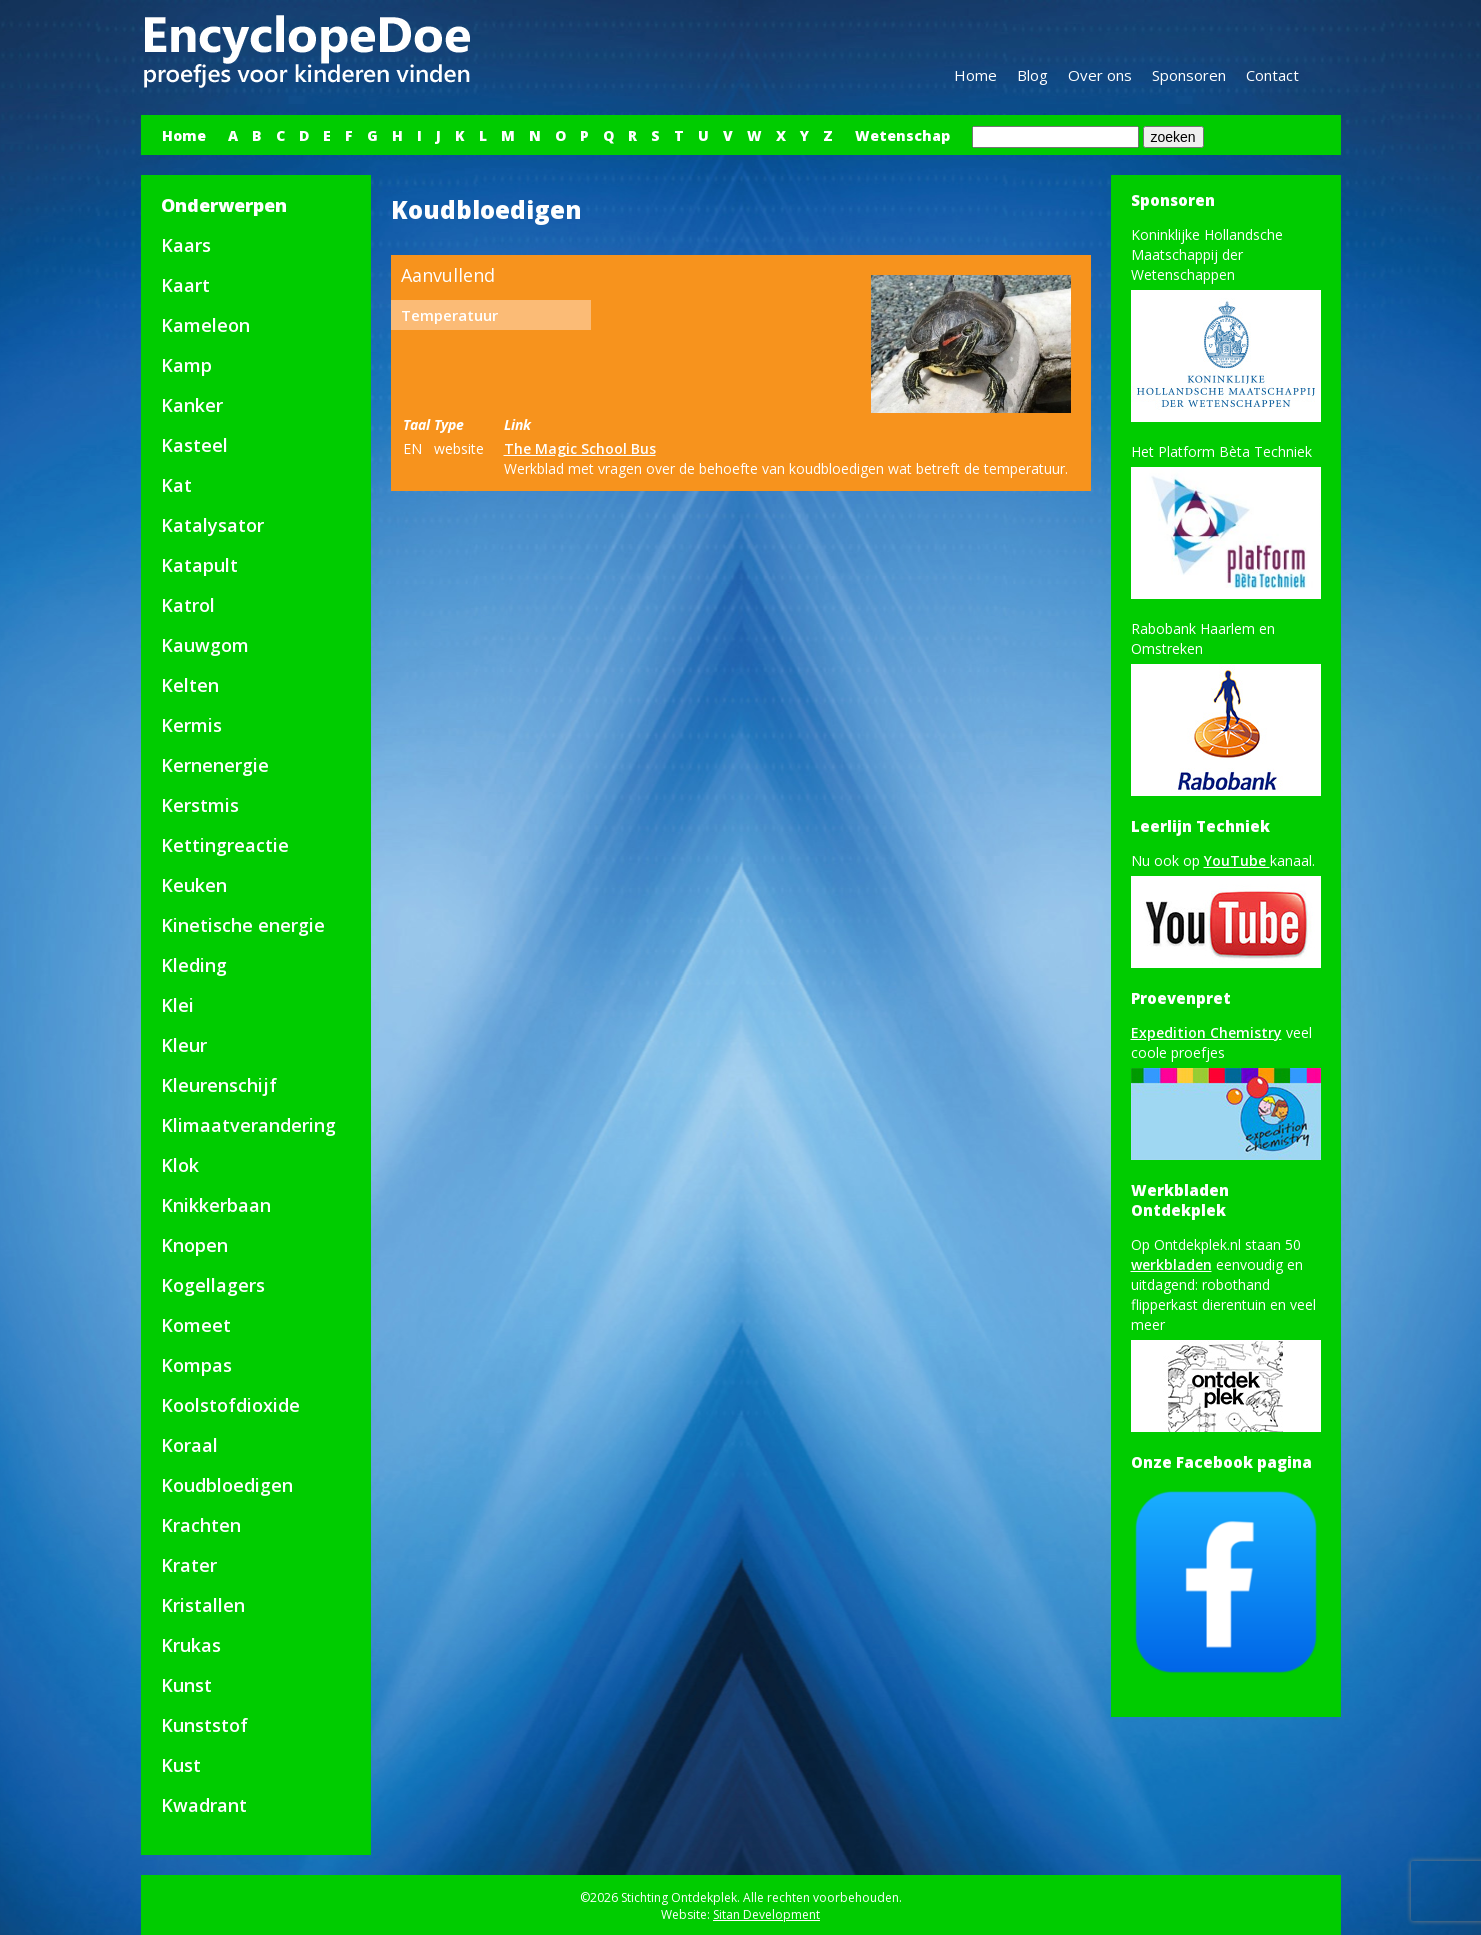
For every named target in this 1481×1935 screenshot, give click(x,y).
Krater (189, 1565)
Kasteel (194, 445)
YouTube (1237, 860)
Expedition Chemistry (1206, 1032)
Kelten (190, 685)
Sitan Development (766, 1914)
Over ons (1100, 75)
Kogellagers (213, 1285)
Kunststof (204, 1725)
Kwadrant (204, 1805)
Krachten (201, 1525)
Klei (177, 1005)
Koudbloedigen (227, 1485)
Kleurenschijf (219, 1085)
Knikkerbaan (216, 1205)
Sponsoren (1189, 75)
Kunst (186, 1685)
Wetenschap (902, 135)
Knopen (194, 1245)
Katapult (199, 565)
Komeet (196, 1325)
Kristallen (203, 1605)
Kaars (186, 245)
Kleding (194, 965)
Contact (1272, 75)
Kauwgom (205, 645)
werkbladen (1171, 1264)
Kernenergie (215, 765)
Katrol (188, 605)
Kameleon (205, 325)
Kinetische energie (243, 925)
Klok (180, 1165)
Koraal (189, 1445)
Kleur (184, 1045)
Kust (181, 1765)
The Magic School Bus (580, 448)
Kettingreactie (225, 845)
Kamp (186, 365)
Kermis (191, 725)
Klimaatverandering (248, 1125)
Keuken (194, 885)
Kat (176, 485)
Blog (1032, 75)
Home (975, 75)
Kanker (192, 405)
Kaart (185, 285)
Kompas (196, 1365)
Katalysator (212, 525)
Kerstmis (200, 805)
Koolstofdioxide (230, 1405)
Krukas (191, 1645)
